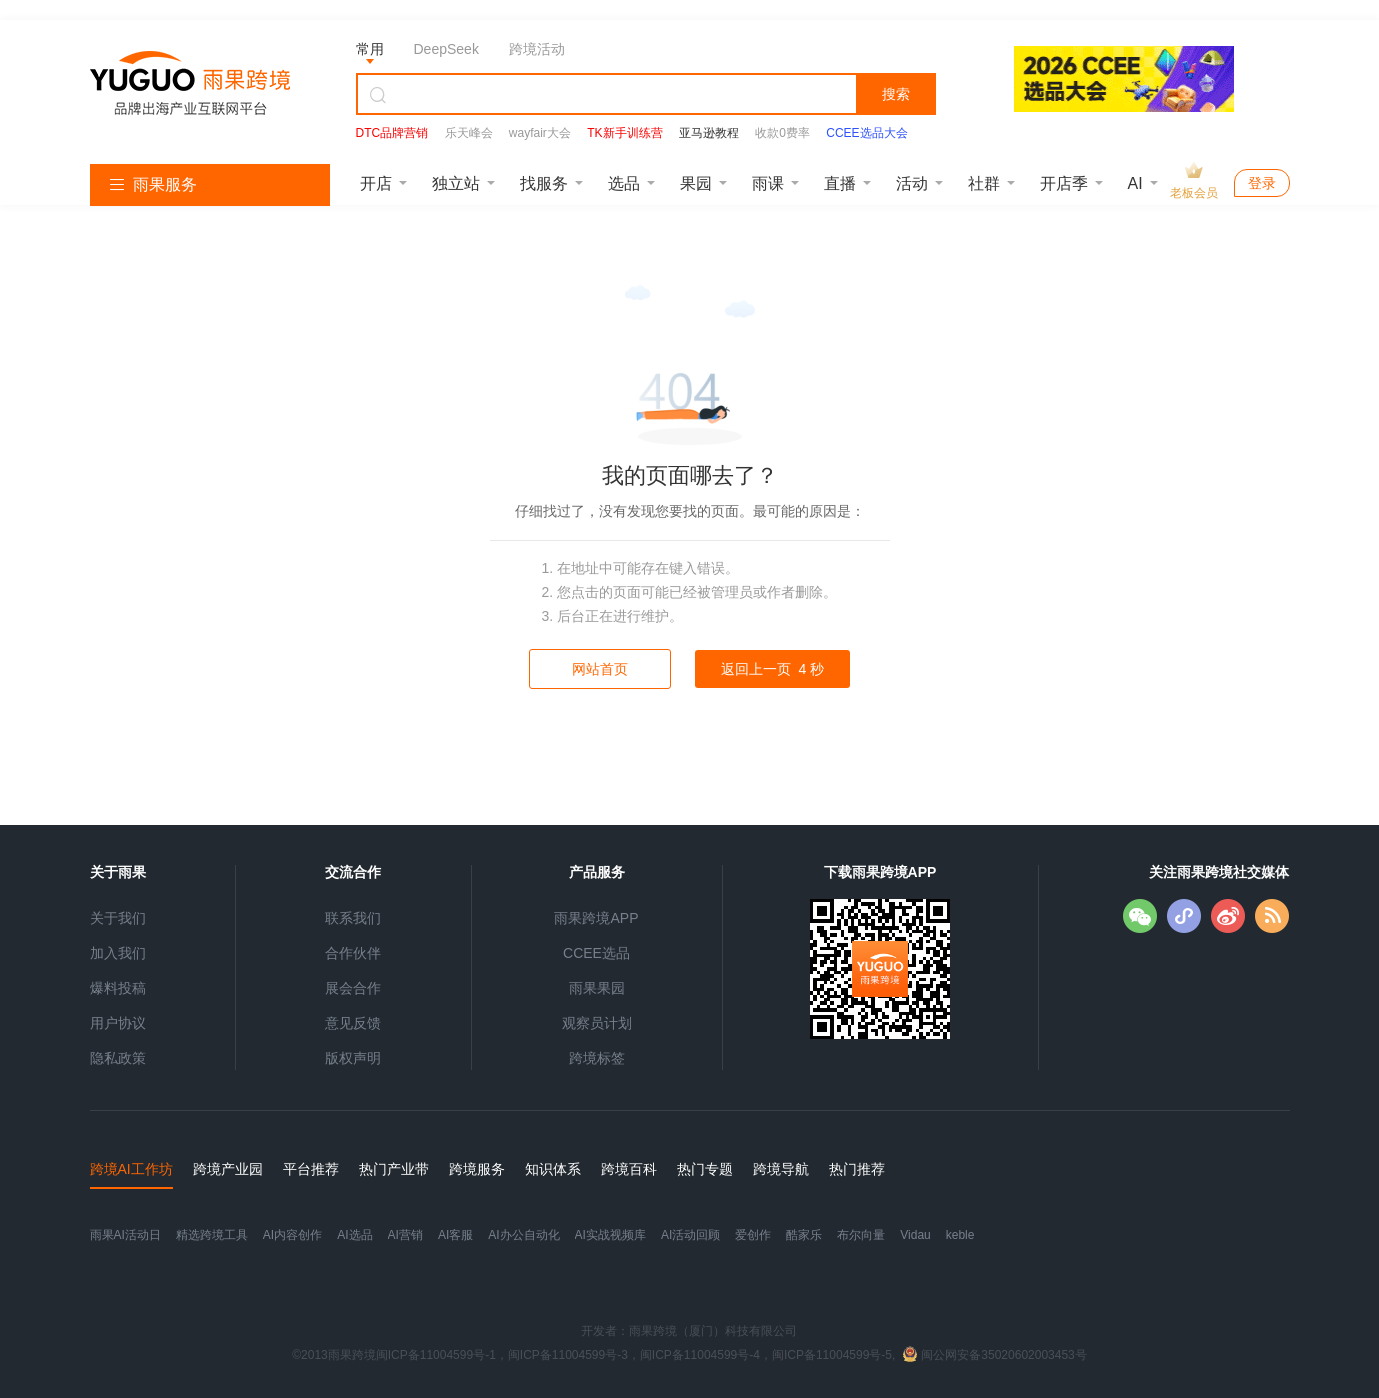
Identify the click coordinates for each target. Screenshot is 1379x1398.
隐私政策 (118, 1058)
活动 (912, 183)
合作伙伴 (353, 953)
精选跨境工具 (212, 1235)
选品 (624, 183)
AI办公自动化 (523, 1235)
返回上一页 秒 (772, 669)
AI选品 (354, 1235)
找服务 (544, 183)
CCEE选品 (596, 953)
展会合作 (353, 988)
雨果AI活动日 (125, 1235)
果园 (696, 183)
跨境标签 (597, 1058)
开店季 (1064, 183)
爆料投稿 (118, 988)
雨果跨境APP (596, 918)
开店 (376, 183)
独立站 (456, 183)
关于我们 (118, 918)
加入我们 (118, 953)
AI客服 (455, 1235)
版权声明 (353, 1058)
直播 (840, 183)
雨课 (768, 183)
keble (960, 1235)
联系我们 (353, 918)
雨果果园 (597, 988)
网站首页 (600, 669)
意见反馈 (353, 1023)
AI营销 (405, 1235)
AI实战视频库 (610, 1235)
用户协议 (118, 1023)
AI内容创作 (292, 1235)
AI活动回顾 (690, 1235)
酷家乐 (804, 1235)
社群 (984, 183)
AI (1135, 183)
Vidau (915, 1235)
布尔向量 (861, 1235)
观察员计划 (597, 1023)
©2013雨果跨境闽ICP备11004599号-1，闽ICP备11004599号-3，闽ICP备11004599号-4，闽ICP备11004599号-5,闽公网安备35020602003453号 (689, 1355)
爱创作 (753, 1235)
